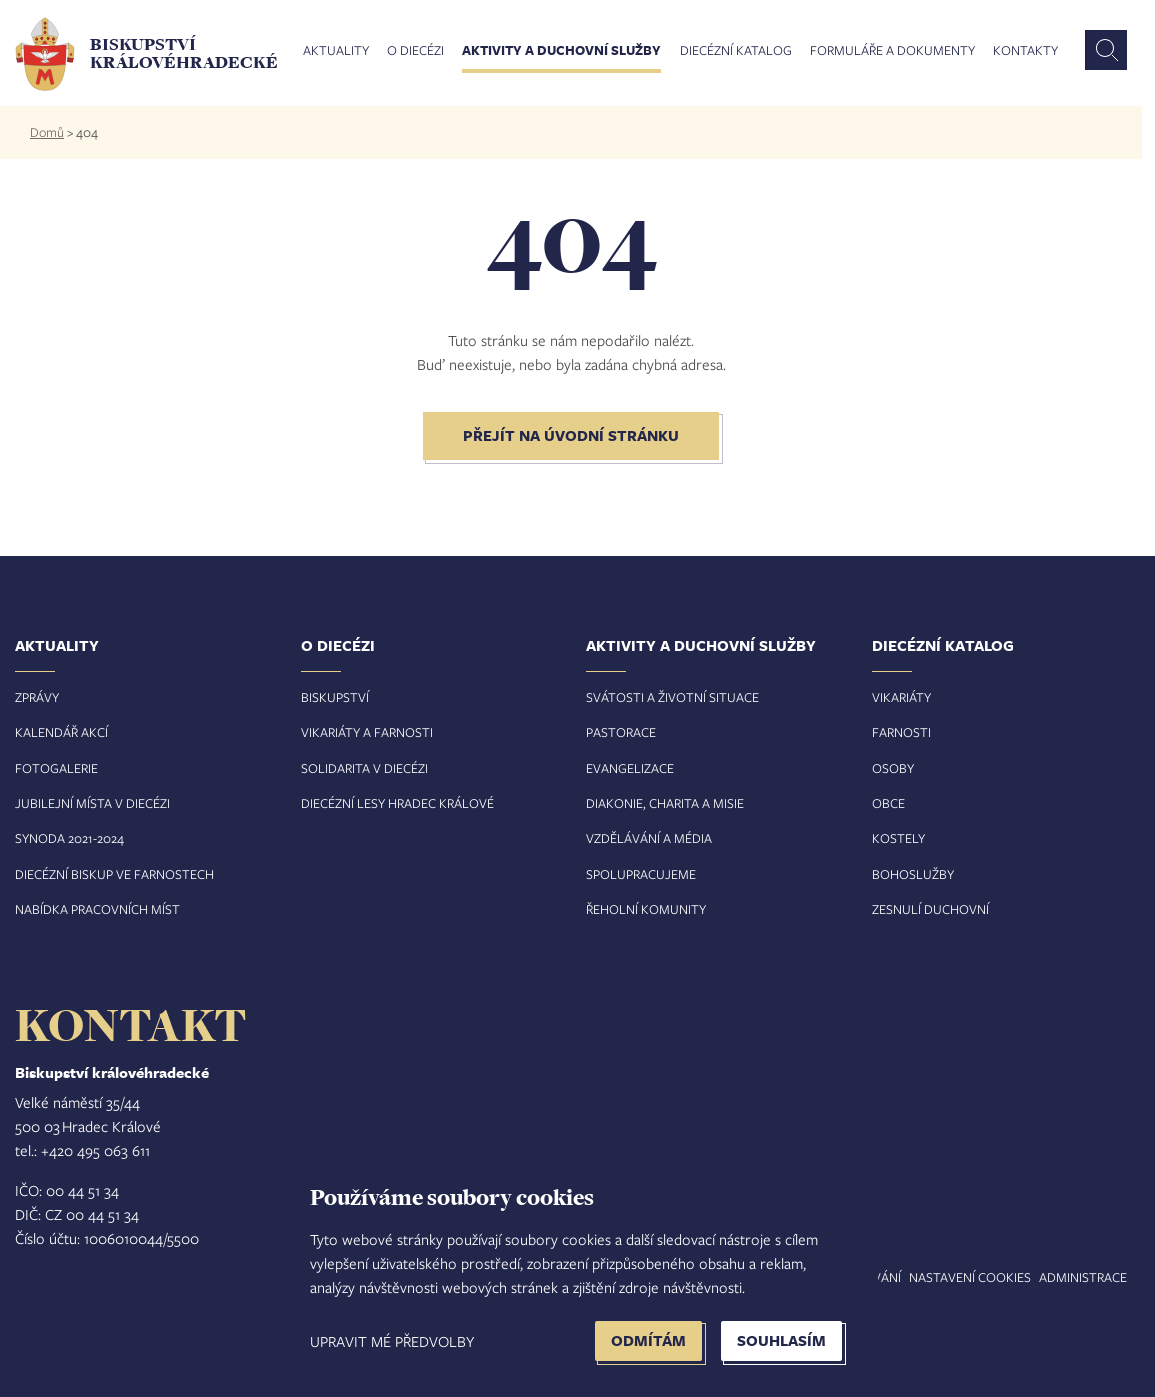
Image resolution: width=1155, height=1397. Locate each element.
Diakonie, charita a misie (665, 803)
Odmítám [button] (648, 1340)
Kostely (898, 838)
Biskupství (335, 697)
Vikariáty (901, 697)
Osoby (893, 768)
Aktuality (336, 51)
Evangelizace (630, 768)
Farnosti (901, 732)
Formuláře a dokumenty (892, 51)
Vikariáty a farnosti (367, 732)
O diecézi (415, 51)
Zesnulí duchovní (930, 909)
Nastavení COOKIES (970, 1277)
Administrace (1083, 1277)
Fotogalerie (56, 768)
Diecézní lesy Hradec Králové (397, 803)
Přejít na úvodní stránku (571, 435)
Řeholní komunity (646, 909)
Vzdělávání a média (649, 838)
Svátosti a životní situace (672, 697)
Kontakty (1025, 51)
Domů (47, 132)
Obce (888, 803)
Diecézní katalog (736, 51)
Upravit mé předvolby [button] (392, 1341)
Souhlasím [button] (781, 1340)
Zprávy (37, 697)
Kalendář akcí (61, 732)
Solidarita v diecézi (364, 768)
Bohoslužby (913, 874)
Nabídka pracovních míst (97, 909)
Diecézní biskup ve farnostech (114, 874)
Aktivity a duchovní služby (561, 51)
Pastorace (621, 732)
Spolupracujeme (641, 874)
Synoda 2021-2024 (69, 838)
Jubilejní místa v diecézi (92, 803)
